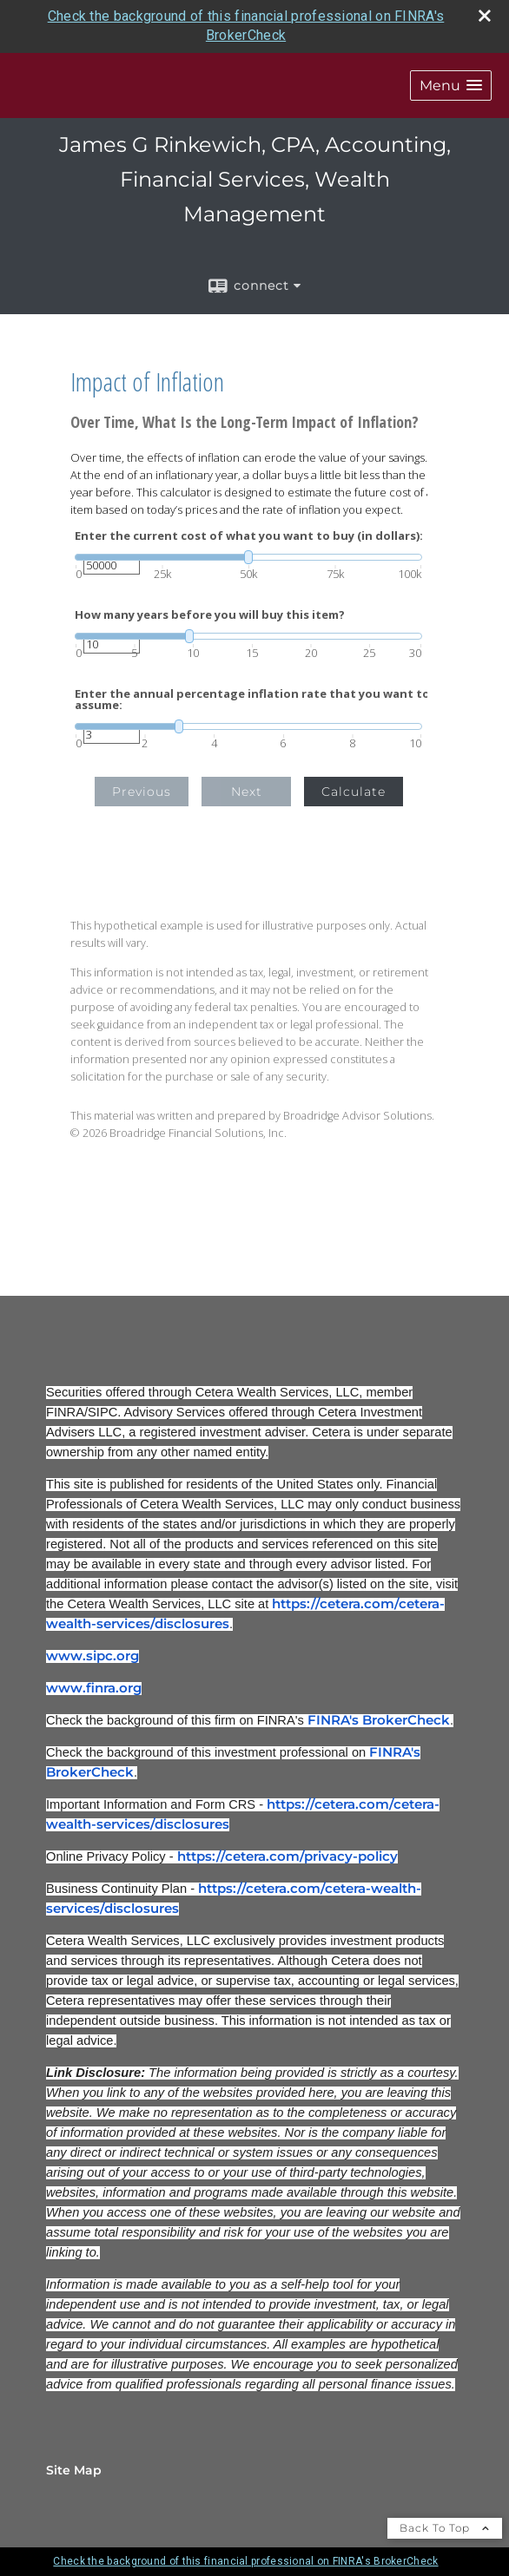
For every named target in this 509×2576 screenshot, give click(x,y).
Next (246, 791)
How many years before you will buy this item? (210, 615)
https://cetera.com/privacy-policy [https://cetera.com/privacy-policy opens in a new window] (287, 1856)
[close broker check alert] (485, 16)
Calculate (353, 791)
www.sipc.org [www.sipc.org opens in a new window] (92, 1656)
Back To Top (445, 2527)
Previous (141, 791)
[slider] (248, 557)
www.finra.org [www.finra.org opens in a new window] (94, 1688)
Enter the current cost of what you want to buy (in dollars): (249, 536)
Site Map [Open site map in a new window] (74, 2470)
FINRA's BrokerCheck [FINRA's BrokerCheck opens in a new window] (378, 1720)
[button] (451, 85)
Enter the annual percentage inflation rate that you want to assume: (252, 699)
